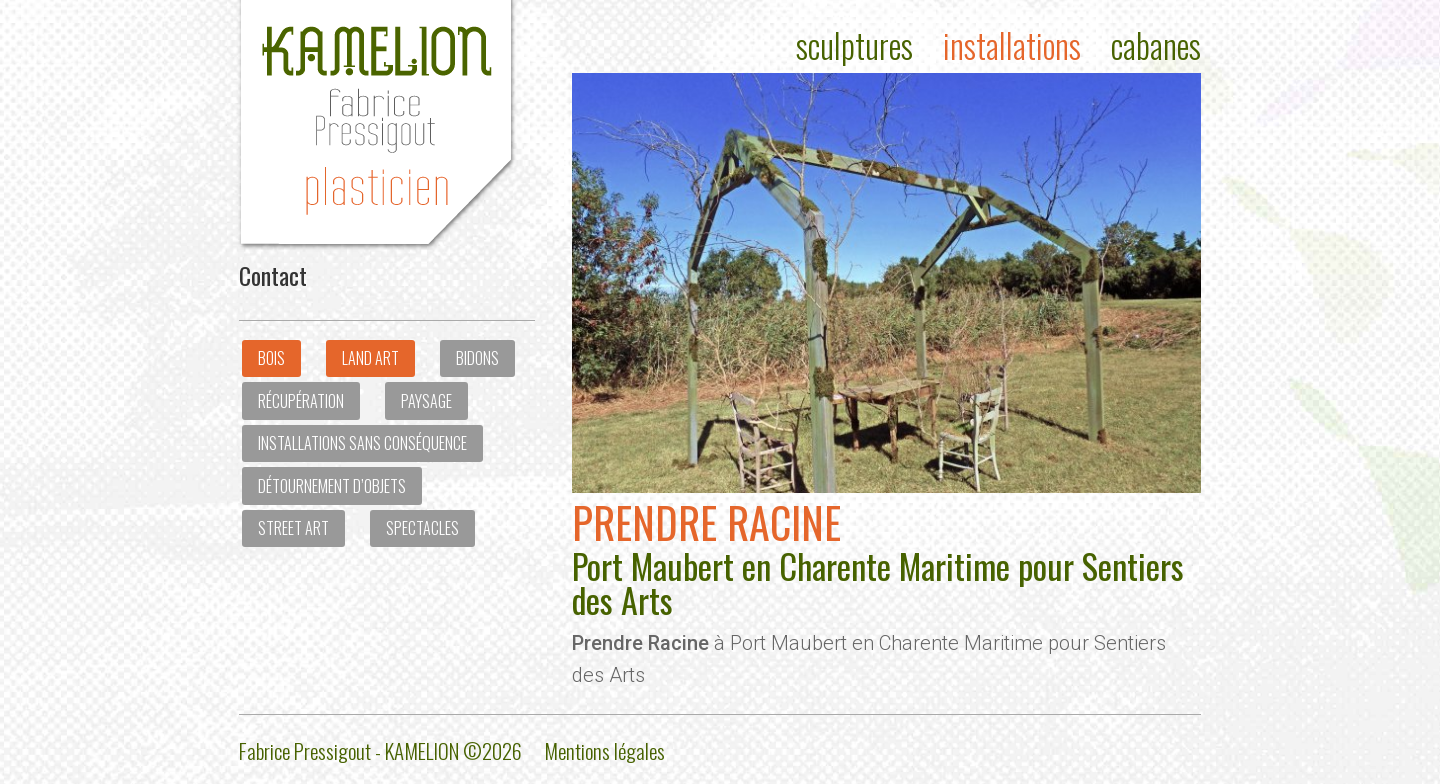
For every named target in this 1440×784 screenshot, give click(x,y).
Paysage (426, 401)
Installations (1012, 45)
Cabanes (1156, 45)
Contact (273, 275)
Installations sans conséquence (362, 443)
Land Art (370, 358)
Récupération (301, 401)
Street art (293, 528)
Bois (271, 358)
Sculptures (854, 45)
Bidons (477, 358)
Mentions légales (604, 750)
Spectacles (422, 528)
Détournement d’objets (332, 486)
